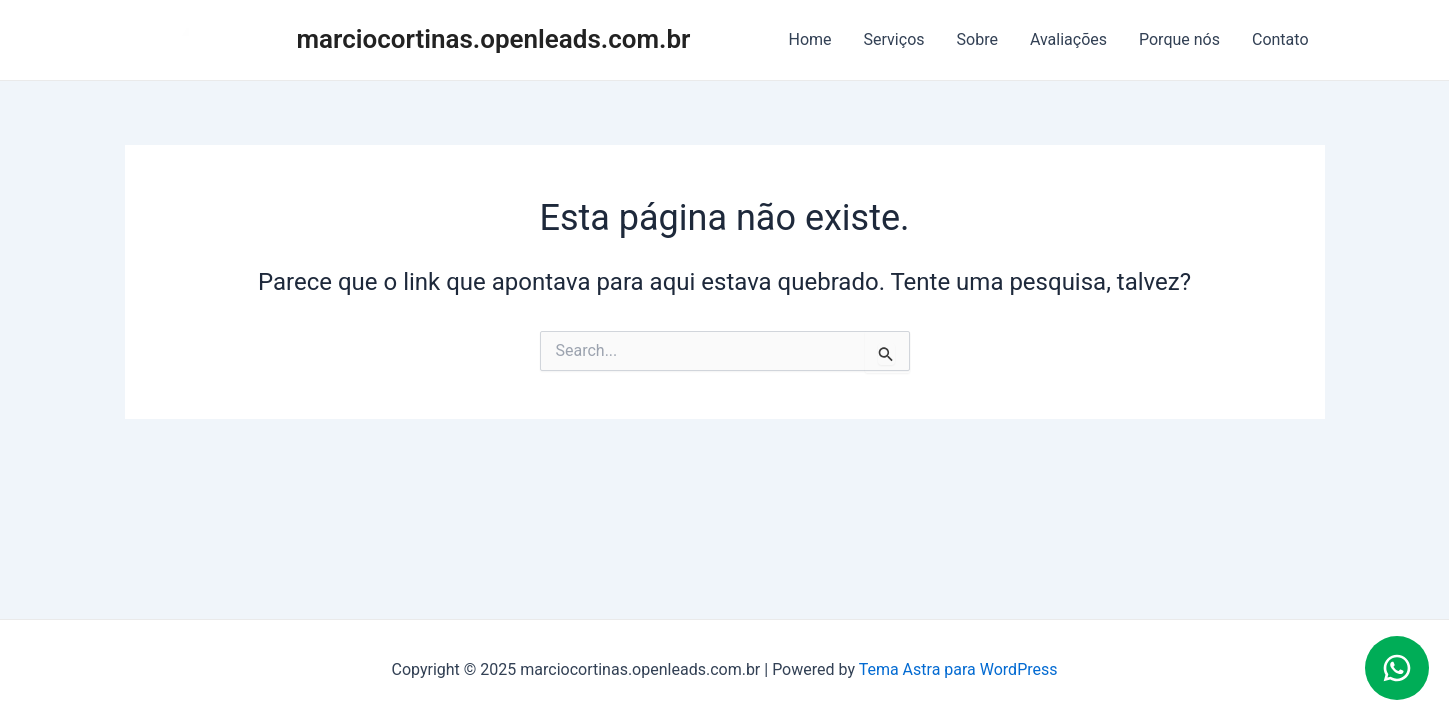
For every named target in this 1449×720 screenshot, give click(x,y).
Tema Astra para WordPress (958, 669)
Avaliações (1068, 39)
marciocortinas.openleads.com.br (494, 39)
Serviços (894, 39)
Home (810, 39)
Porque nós (1179, 39)
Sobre (977, 39)
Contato (1280, 39)
